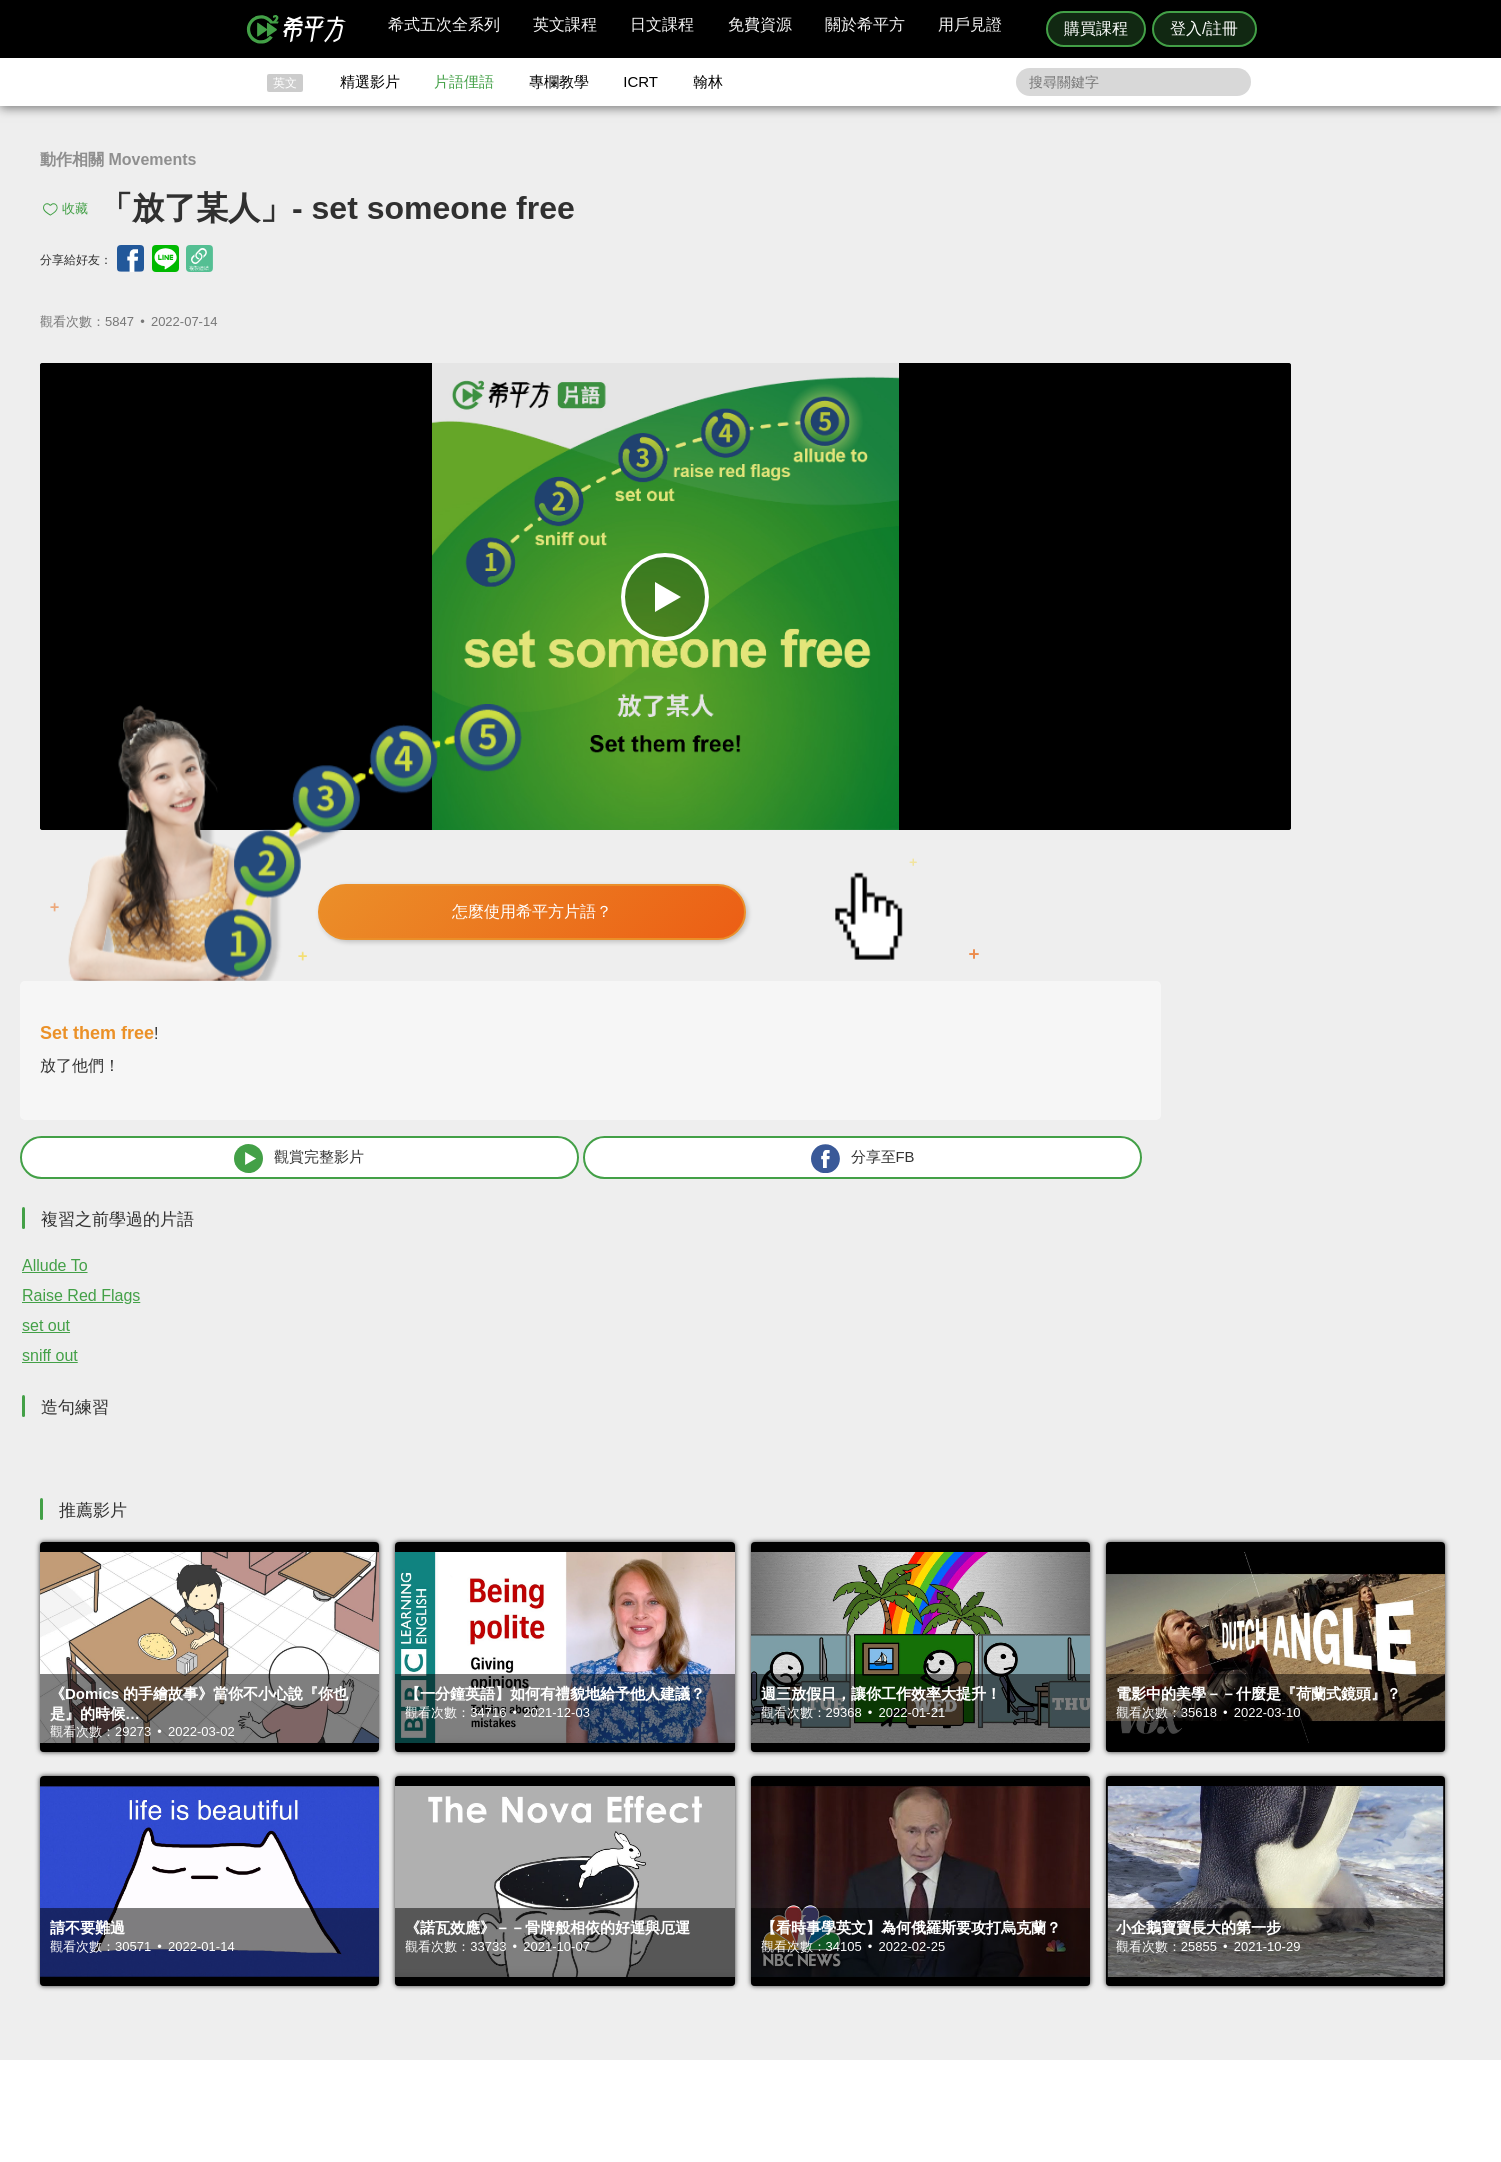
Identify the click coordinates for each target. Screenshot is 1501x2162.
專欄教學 (559, 81)
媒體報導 (870, 1955)
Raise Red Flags (982, 810)
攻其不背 (775, 1900)
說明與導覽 (972, 1919)
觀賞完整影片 (1048, 672)
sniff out (951, 870)
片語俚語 (464, 81)
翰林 (708, 81)
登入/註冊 (1204, 28)
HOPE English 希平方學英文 (581, 1781)
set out (947, 840)
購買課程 (1096, 28)
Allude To (956, 780)
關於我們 (870, 1937)
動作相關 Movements (118, 159)
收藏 (75, 208)
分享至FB (1306, 672)
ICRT (640, 81)
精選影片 (370, 81)
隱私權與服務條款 (992, 1900)
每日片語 (775, 1937)
